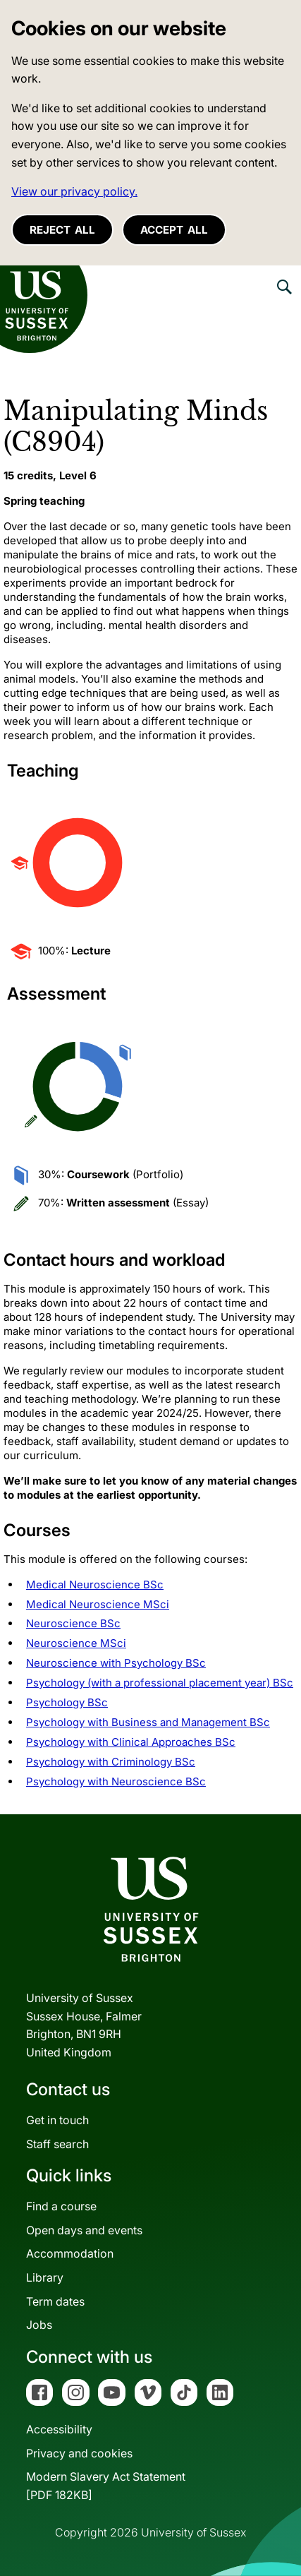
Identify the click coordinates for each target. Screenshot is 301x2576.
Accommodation (69, 2253)
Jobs (39, 2325)
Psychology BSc (67, 1702)
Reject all (62, 229)
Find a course (61, 2206)
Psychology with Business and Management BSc (148, 1722)
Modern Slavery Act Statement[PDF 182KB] (105, 2485)
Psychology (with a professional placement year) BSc (159, 1682)
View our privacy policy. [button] (74, 191)
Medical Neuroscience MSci (97, 1604)
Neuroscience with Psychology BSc (116, 1663)
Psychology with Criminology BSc (110, 1761)
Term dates (55, 2301)
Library (44, 2277)
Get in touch (57, 2120)
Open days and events (84, 2230)
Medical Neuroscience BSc (95, 1584)
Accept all (174, 229)
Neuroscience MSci (76, 1643)
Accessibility (59, 2429)
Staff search (57, 2144)
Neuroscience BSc (73, 1623)
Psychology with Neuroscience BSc (116, 1781)
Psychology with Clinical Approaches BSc (130, 1742)
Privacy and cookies (79, 2453)
